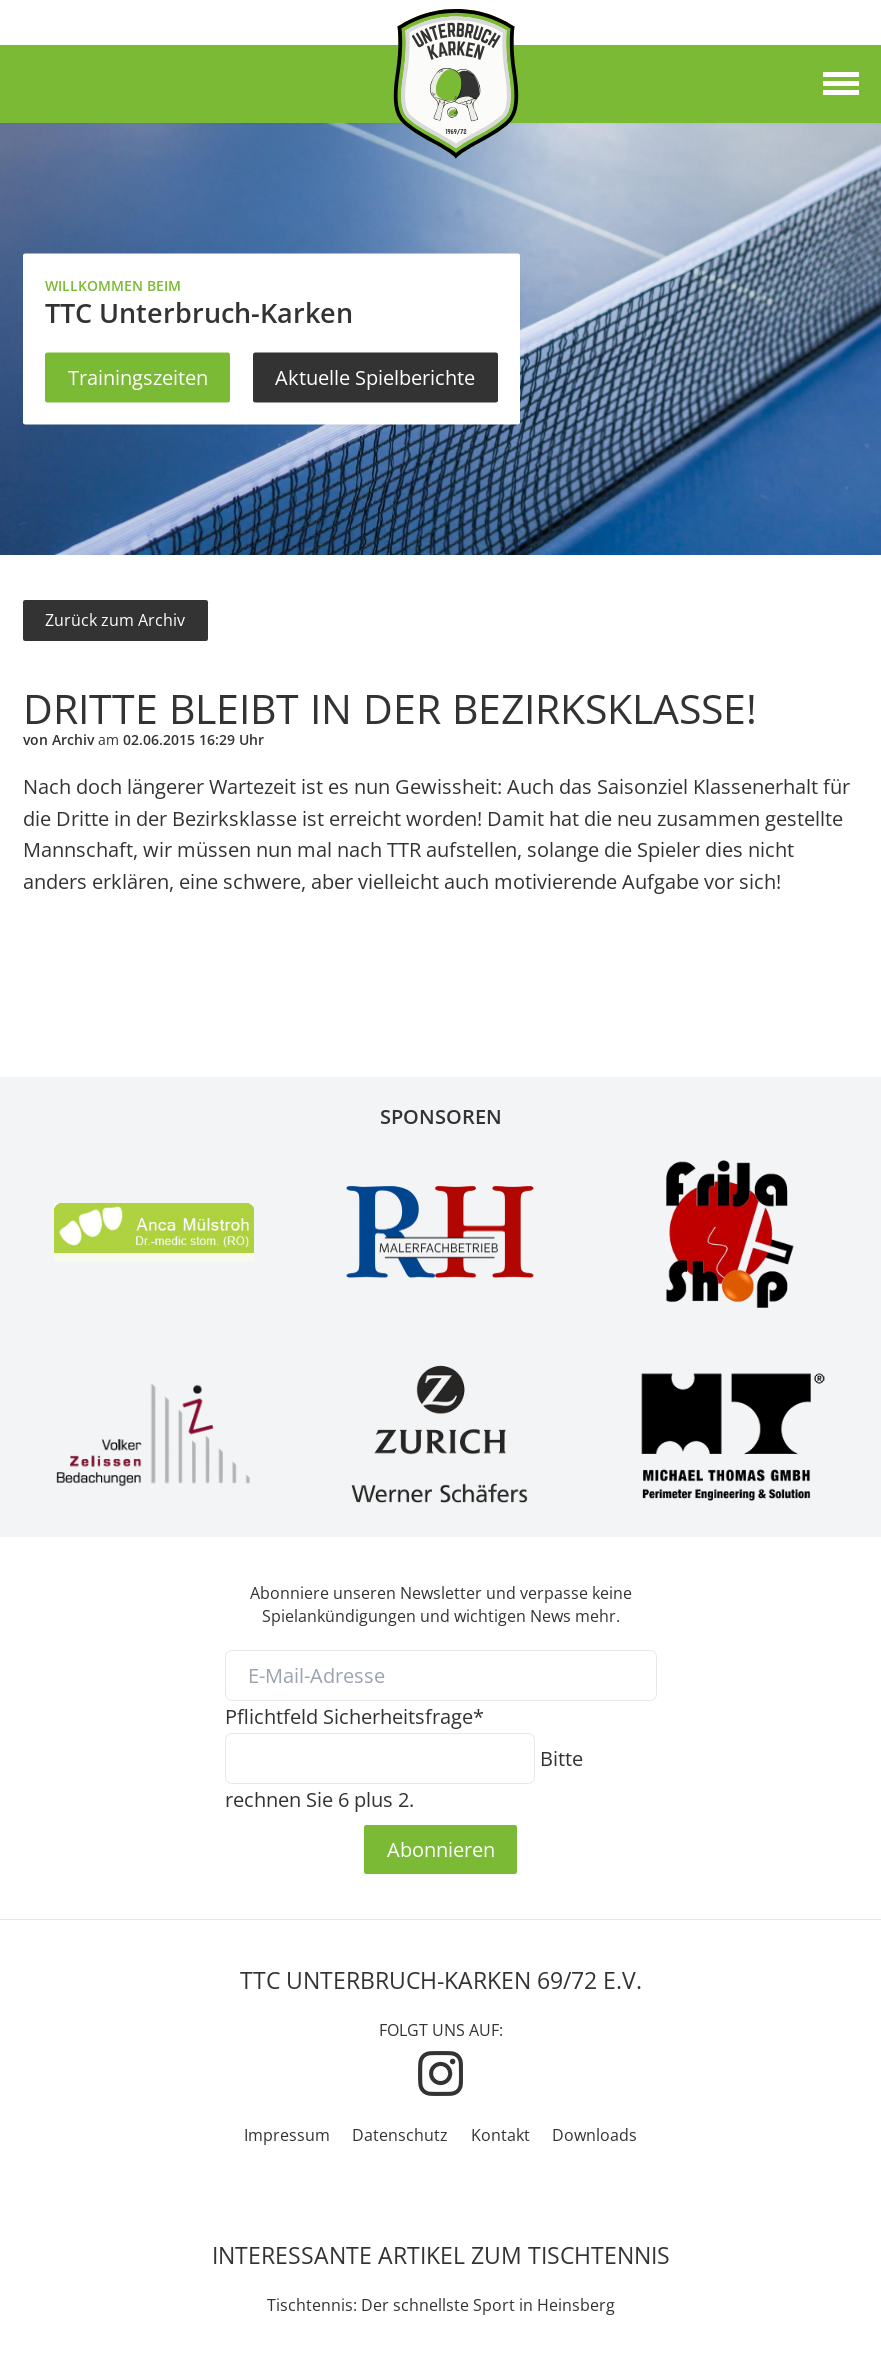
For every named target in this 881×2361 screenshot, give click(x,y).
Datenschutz (400, 2135)
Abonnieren (441, 1849)
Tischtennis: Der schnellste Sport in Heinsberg (441, 2305)
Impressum (287, 2135)
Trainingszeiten (138, 377)
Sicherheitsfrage (354, 1716)
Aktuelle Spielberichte (375, 377)
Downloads (594, 2135)
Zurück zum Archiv (115, 620)
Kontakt (500, 2135)
